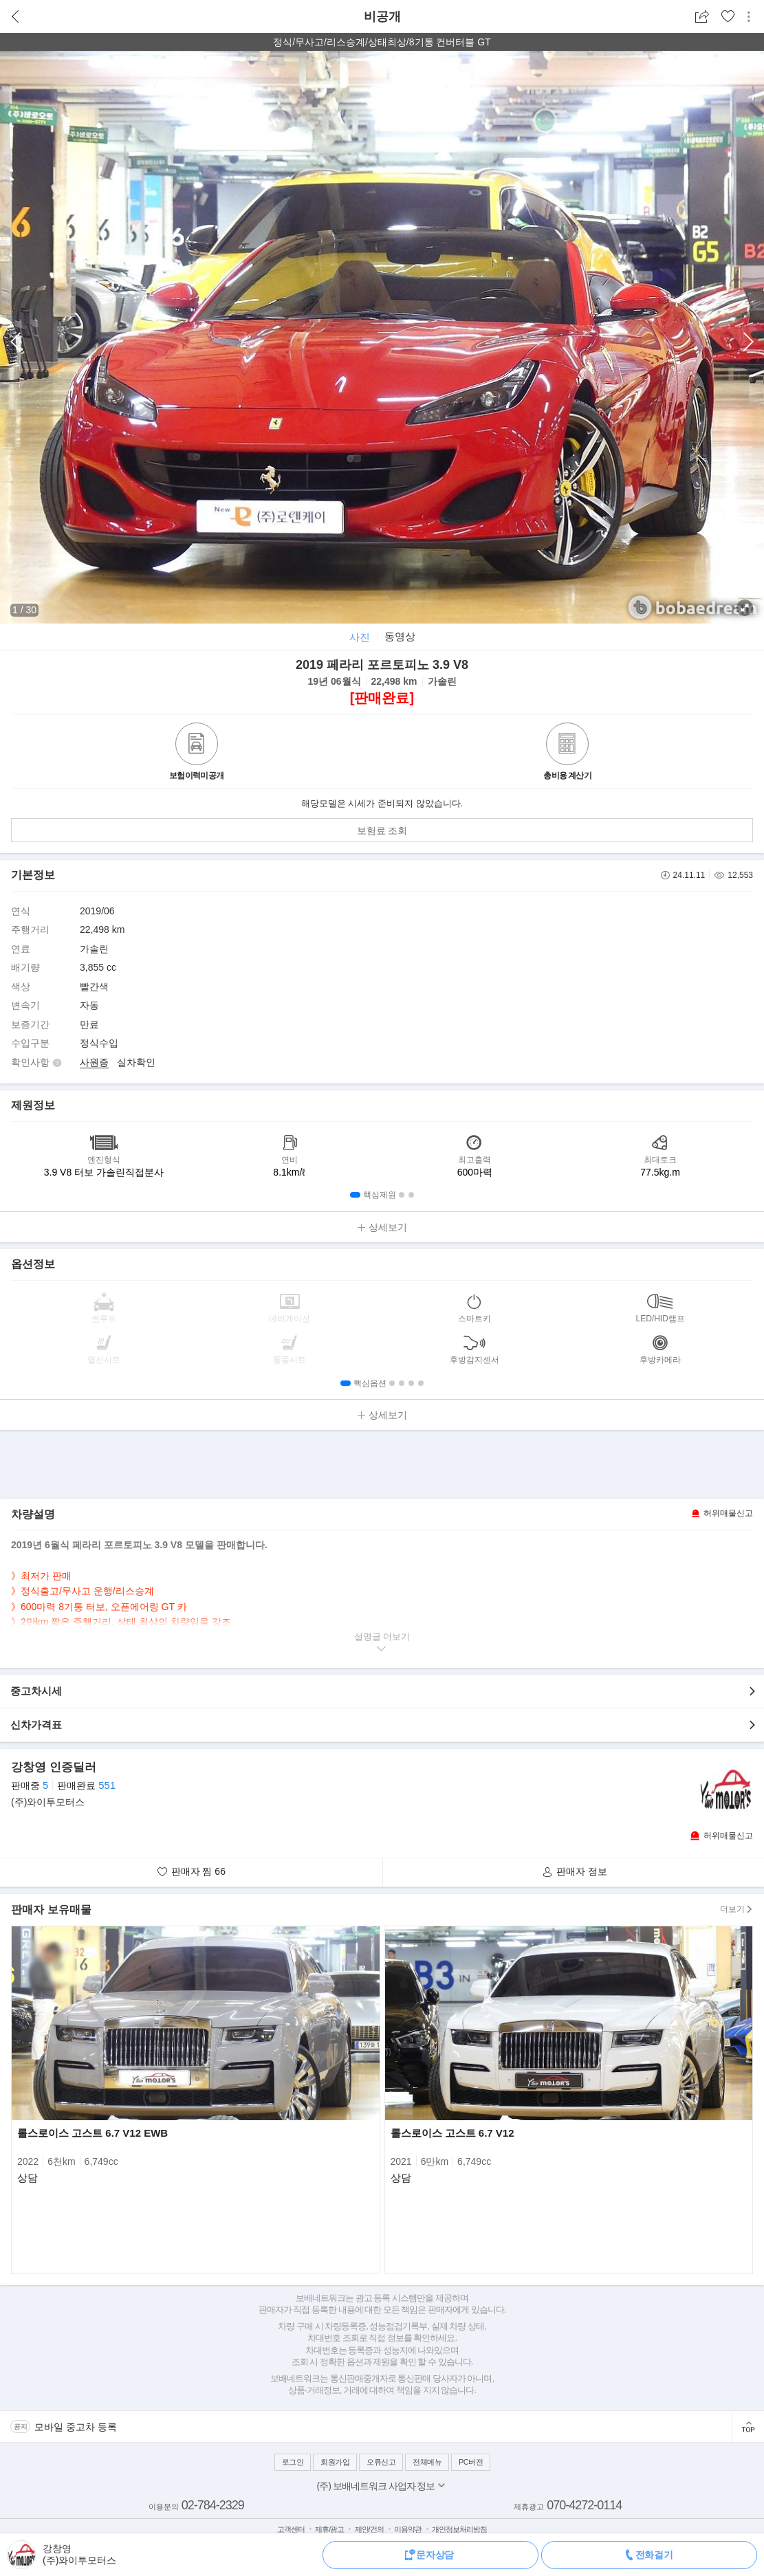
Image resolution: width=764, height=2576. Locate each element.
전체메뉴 (427, 2462)
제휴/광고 (329, 2529)
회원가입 (334, 2462)
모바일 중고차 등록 (75, 2426)
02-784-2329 (213, 2505)
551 (107, 1785)
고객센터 (291, 2529)
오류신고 (381, 2462)
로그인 (293, 2462)
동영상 (399, 636)
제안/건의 (369, 2529)
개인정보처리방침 (459, 2529)
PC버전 (471, 2462)
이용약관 (408, 2529)
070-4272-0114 (584, 2505)
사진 (359, 637)
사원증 (94, 1062)
